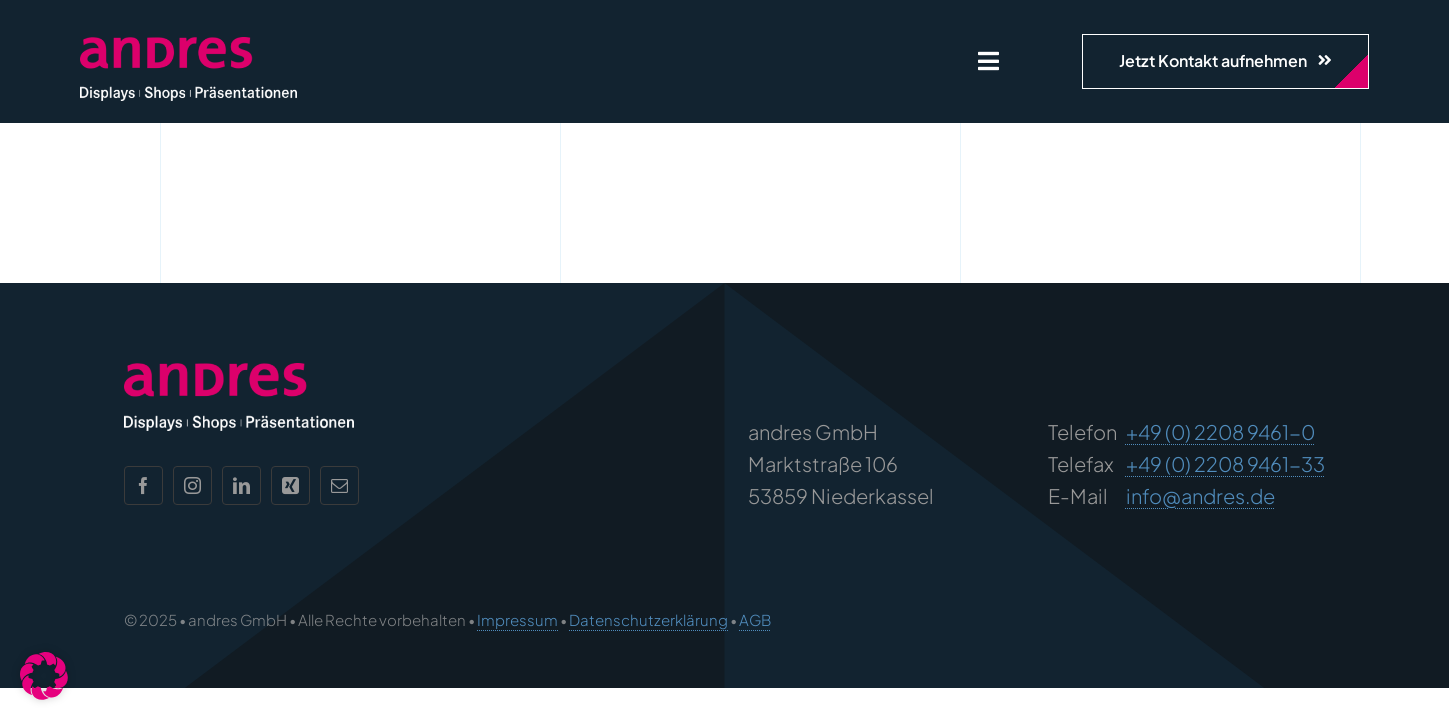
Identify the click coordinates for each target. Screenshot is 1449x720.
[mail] (339, 485)
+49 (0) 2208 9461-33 (1225, 463)
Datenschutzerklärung (648, 619)
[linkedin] (241, 485)
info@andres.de (1200, 495)
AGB (755, 619)
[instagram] (192, 485)
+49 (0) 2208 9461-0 (1220, 431)
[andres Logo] (188, 46)
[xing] (290, 485)
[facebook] (143, 485)
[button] (44, 676)
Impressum (517, 619)
